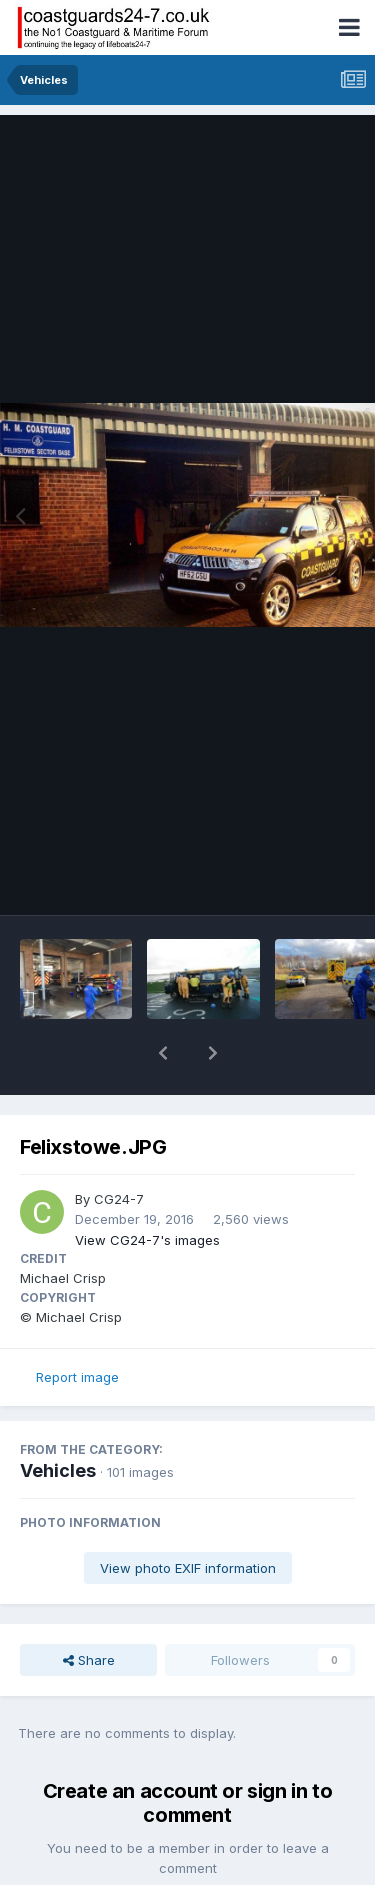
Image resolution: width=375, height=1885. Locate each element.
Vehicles (58, 1418)
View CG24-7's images (147, 1188)
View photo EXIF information (188, 1516)
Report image (77, 1325)
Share (89, 1608)
